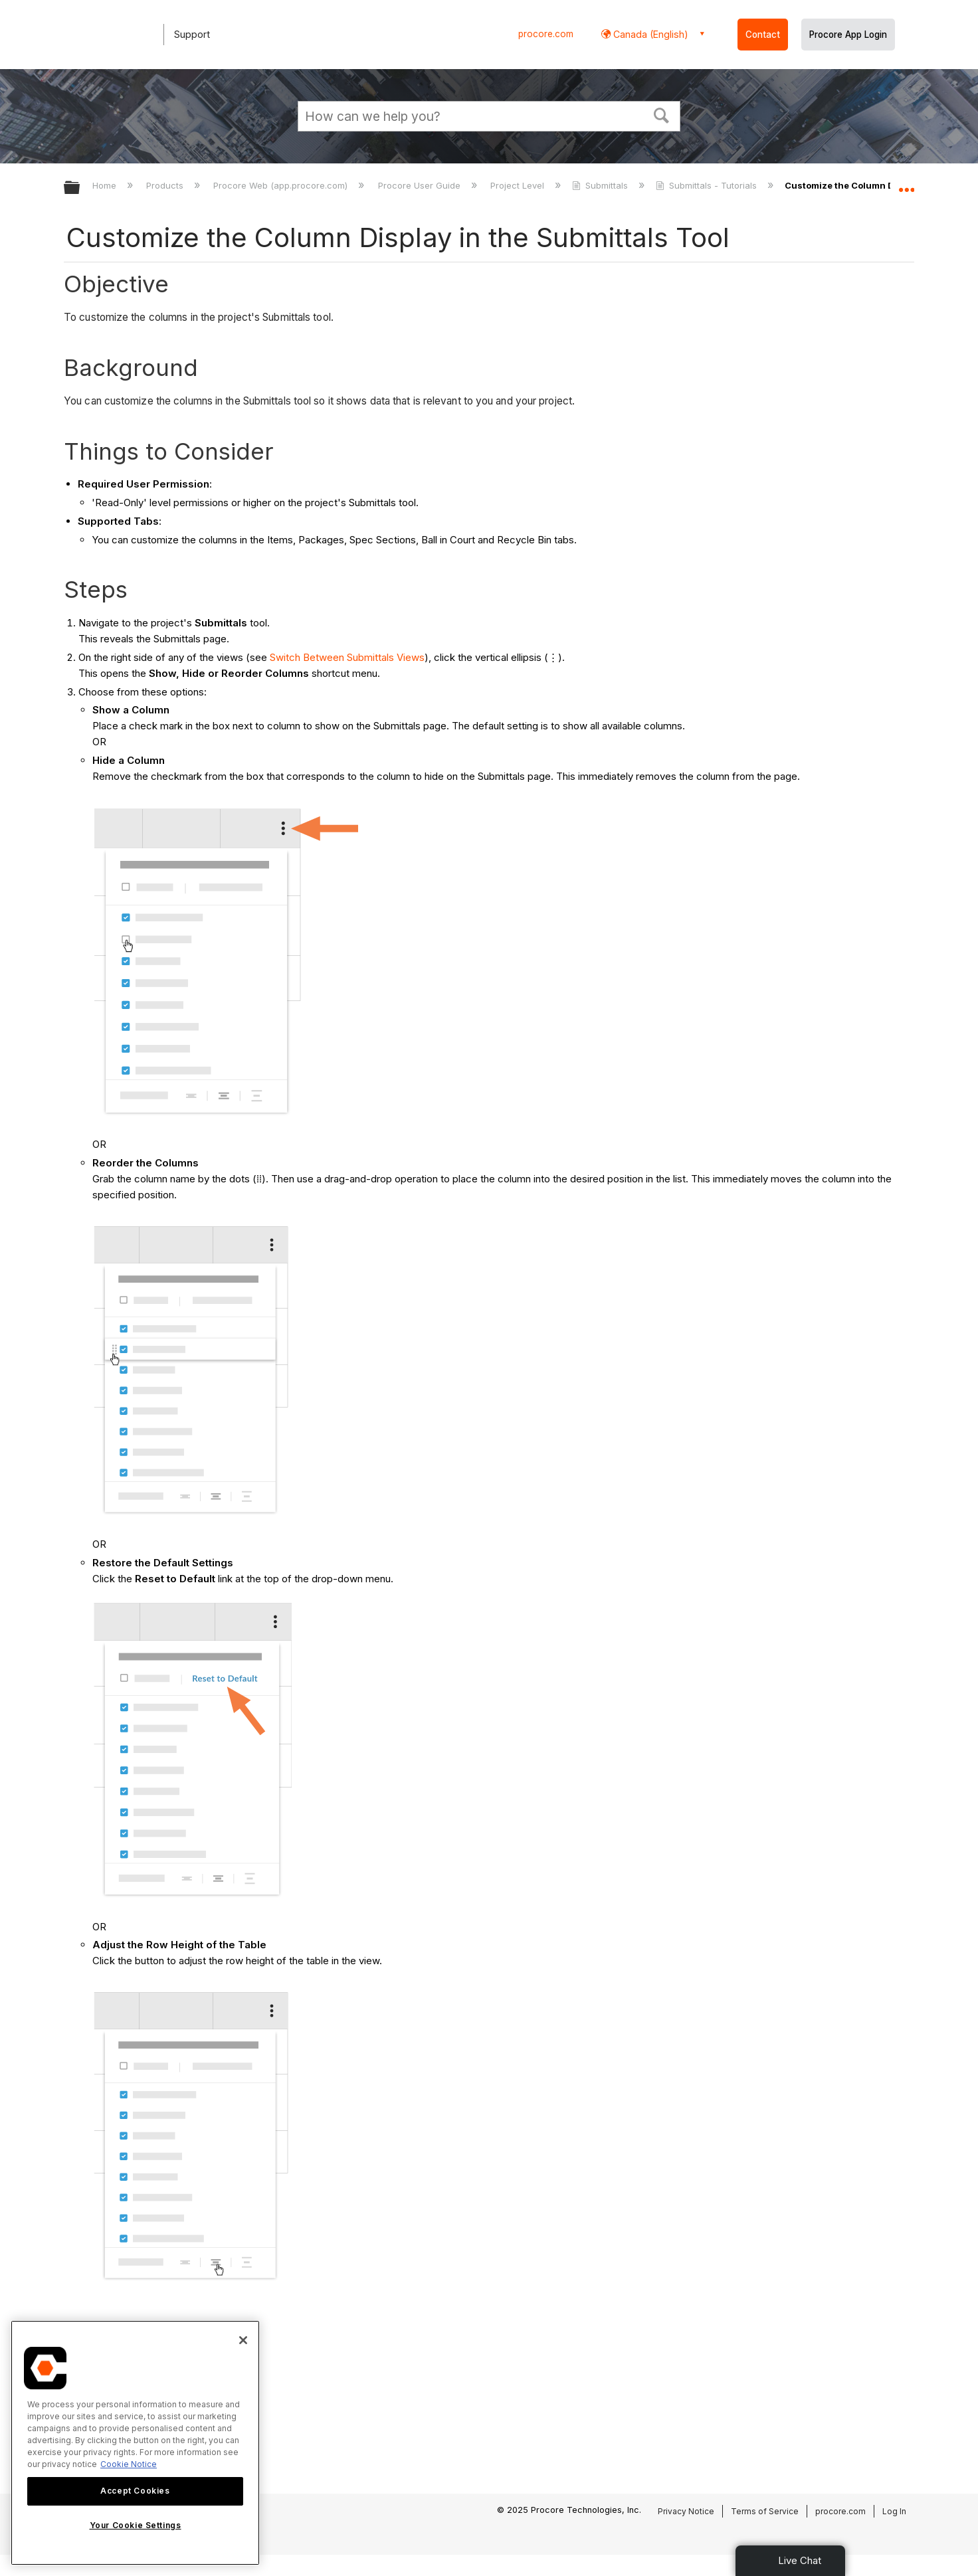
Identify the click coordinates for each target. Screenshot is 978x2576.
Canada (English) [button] (649, 34)
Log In (894, 2511)
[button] (661, 114)
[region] (135, 2442)
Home (105, 185)
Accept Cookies (134, 2491)
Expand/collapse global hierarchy (80, 188)
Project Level (518, 185)
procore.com (545, 34)
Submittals (601, 185)
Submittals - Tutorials (707, 185)
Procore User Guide (420, 185)
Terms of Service (765, 2511)
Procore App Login (848, 34)
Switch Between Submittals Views (347, 657)
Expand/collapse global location (906, 184)
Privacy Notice (686, 2511)
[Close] (243, 2340)
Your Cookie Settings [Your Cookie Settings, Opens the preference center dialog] (135, 2525)
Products (166, 185)
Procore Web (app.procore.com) (281, 185)
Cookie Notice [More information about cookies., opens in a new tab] (128, 2464)
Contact (762, 34)
